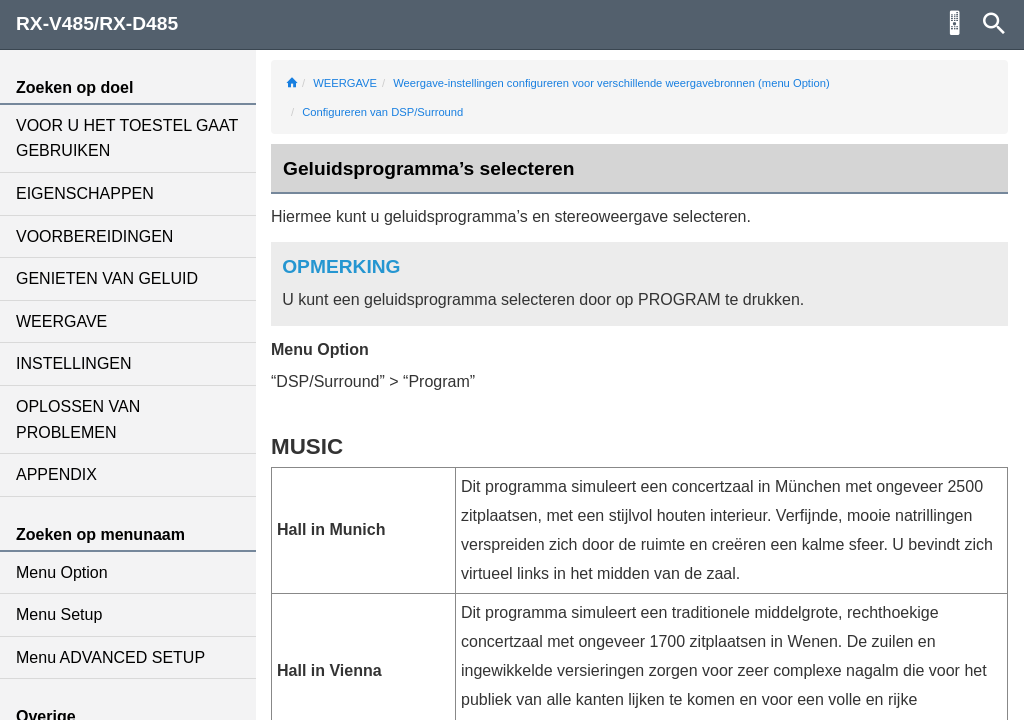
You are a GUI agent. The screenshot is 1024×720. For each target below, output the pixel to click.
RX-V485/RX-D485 (97, 23)
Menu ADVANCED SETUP (110, 657)
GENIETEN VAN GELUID (107, 278)
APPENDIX (56, 474)
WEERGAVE (61, 321)
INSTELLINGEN (74, 363)
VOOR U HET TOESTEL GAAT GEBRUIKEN (127, 138)
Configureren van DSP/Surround (382, 112)
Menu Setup (59, 614)
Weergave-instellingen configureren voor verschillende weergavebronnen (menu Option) (611, 83)
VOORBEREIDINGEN (94, 236)
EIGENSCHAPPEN (85, 193)
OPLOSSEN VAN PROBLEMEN (78, 419)
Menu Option (62, 572)
